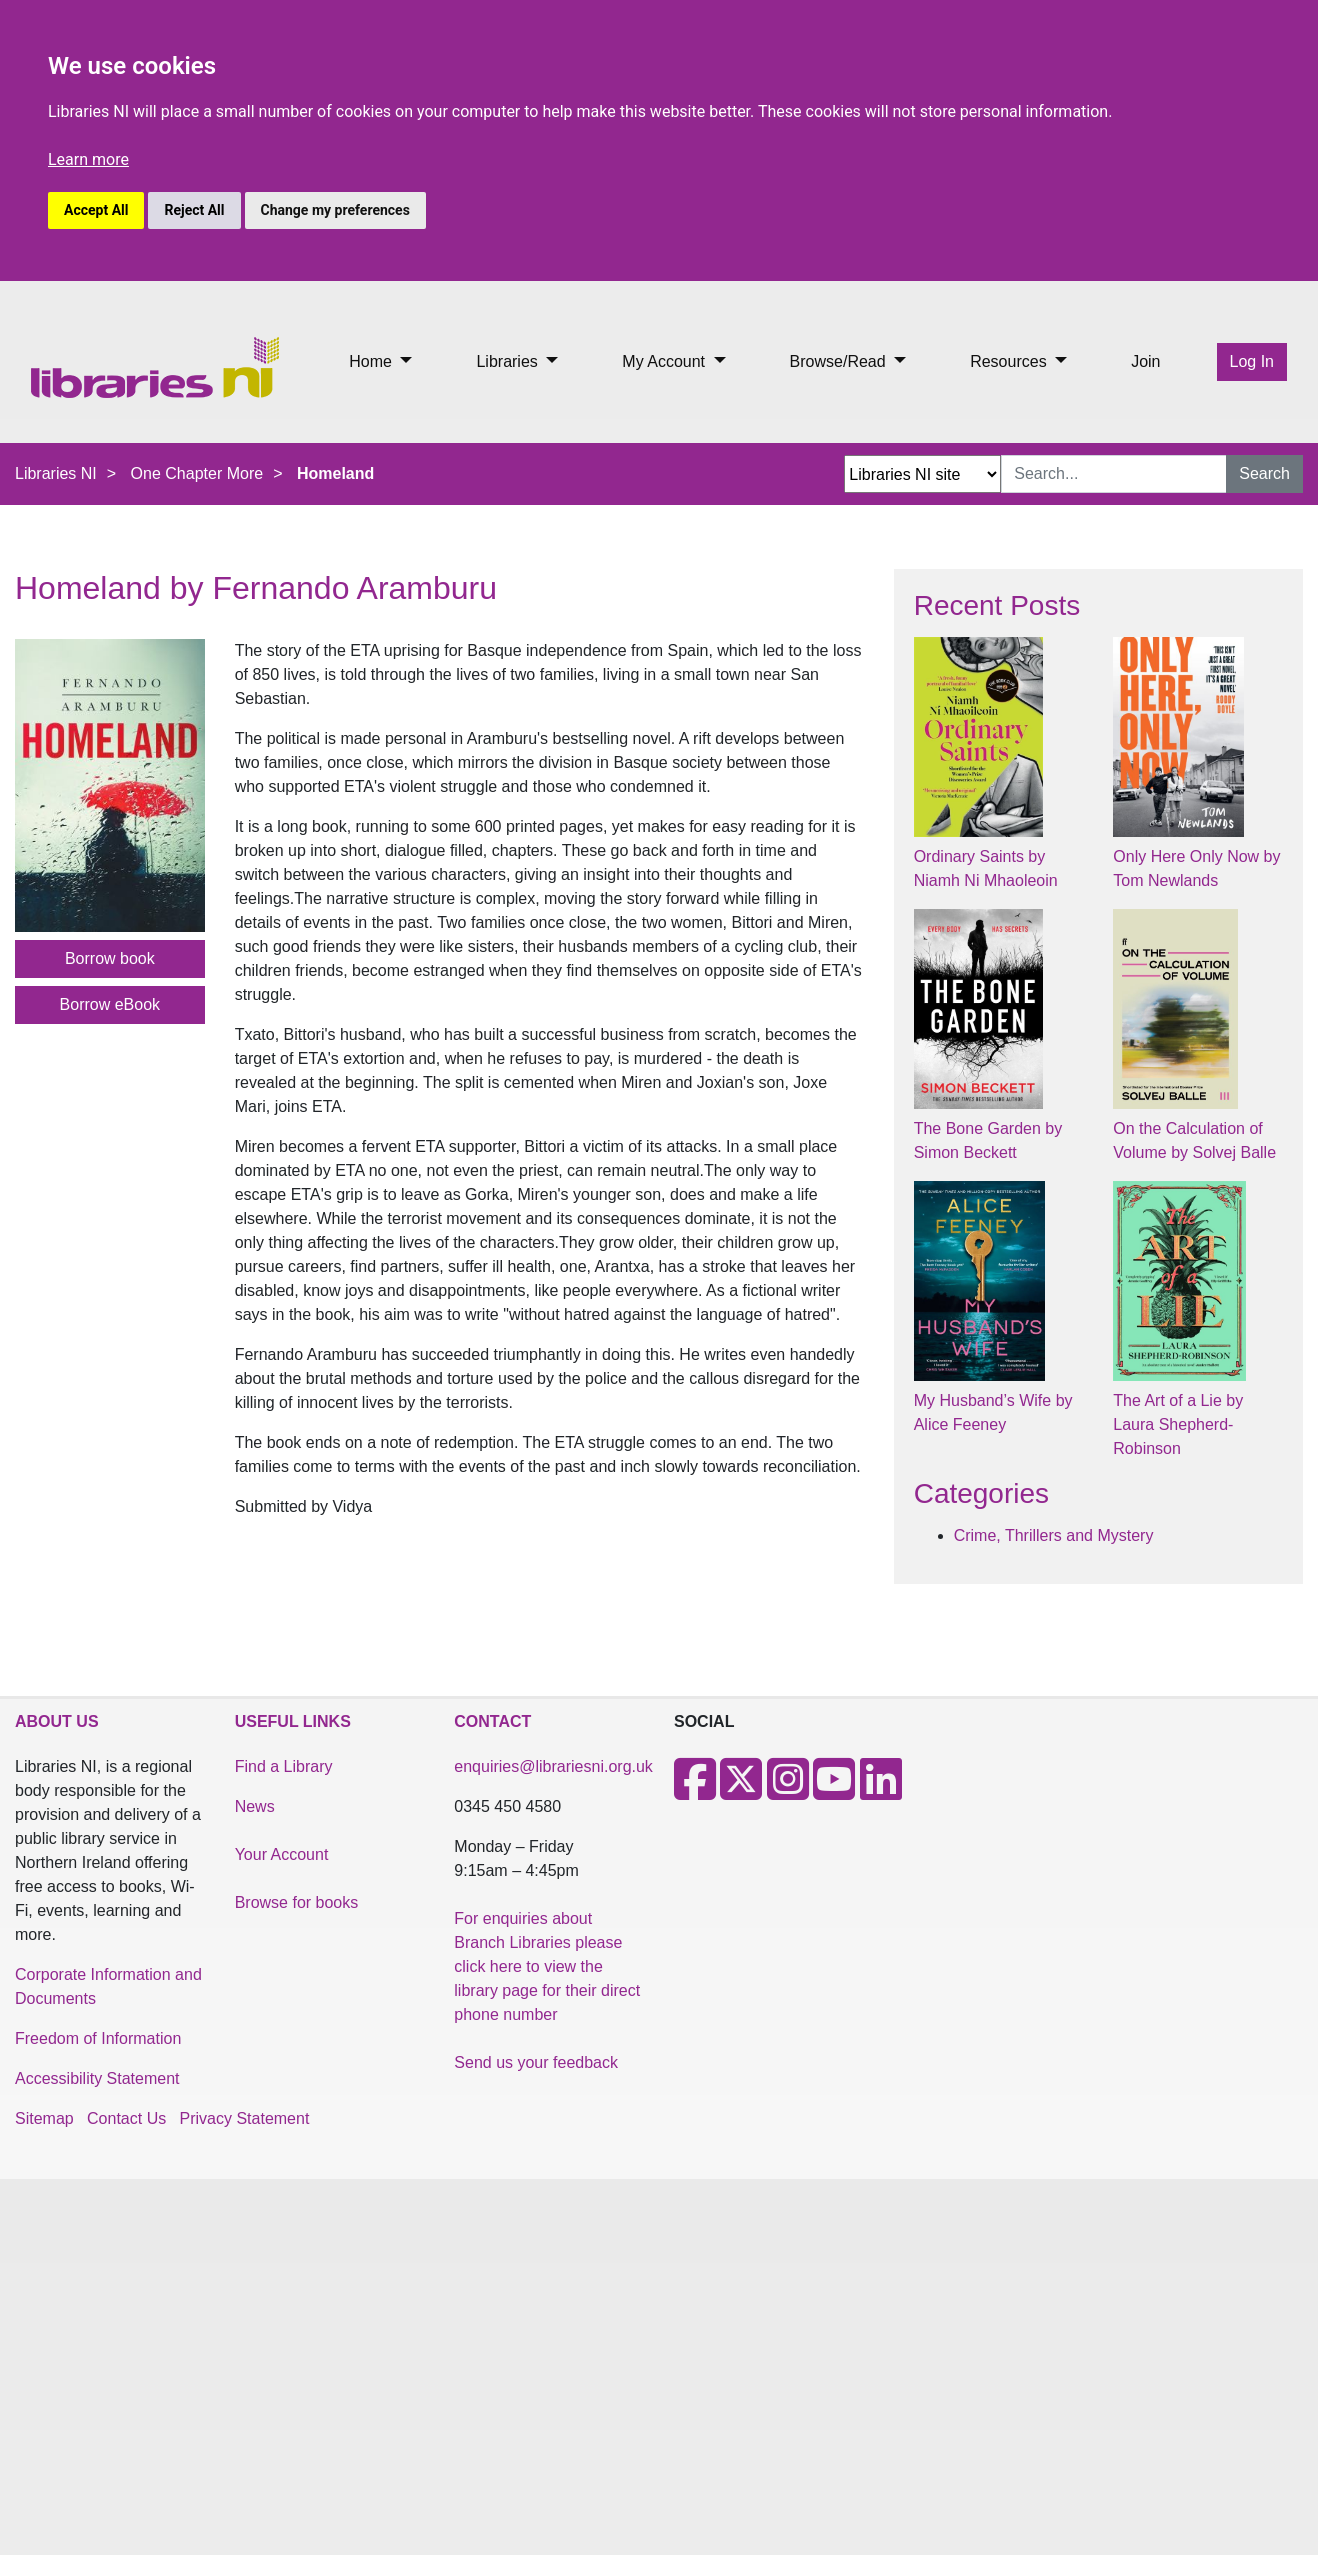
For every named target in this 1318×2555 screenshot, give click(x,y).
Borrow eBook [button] (110, 1004)
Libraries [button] (509, 361)
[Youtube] (834, 1791)
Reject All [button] (194, 210)
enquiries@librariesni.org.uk (553, 1766)
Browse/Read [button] (840, 361)
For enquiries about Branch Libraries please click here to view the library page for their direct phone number (547, 1966)
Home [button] (372, 361)
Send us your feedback (536, 2062)
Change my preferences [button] (335, 210)
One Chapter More (197, 473)
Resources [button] (1010, 361)
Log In (1252, 361)
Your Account (282, 1854)
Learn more (88, 159)
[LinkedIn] (881, 1791)
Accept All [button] (96, 210)
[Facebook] (695, 1791)
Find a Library (284, 1766)
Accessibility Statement (97, 2078)
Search (1264, 473)
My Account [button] (665, 361)
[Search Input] (1114, 474)
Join (1145, 361)
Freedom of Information (98, 2038)
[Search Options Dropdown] (922, 474)
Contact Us (126, 2118)
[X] (741, 1791)
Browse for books (297, 1902)
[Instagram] (788, 1791)
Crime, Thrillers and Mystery (1054, 1535)
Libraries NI (56, 473)
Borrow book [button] (110, 958)
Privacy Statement (245, 2118)
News (255, 1806)
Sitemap (44, 2118)
